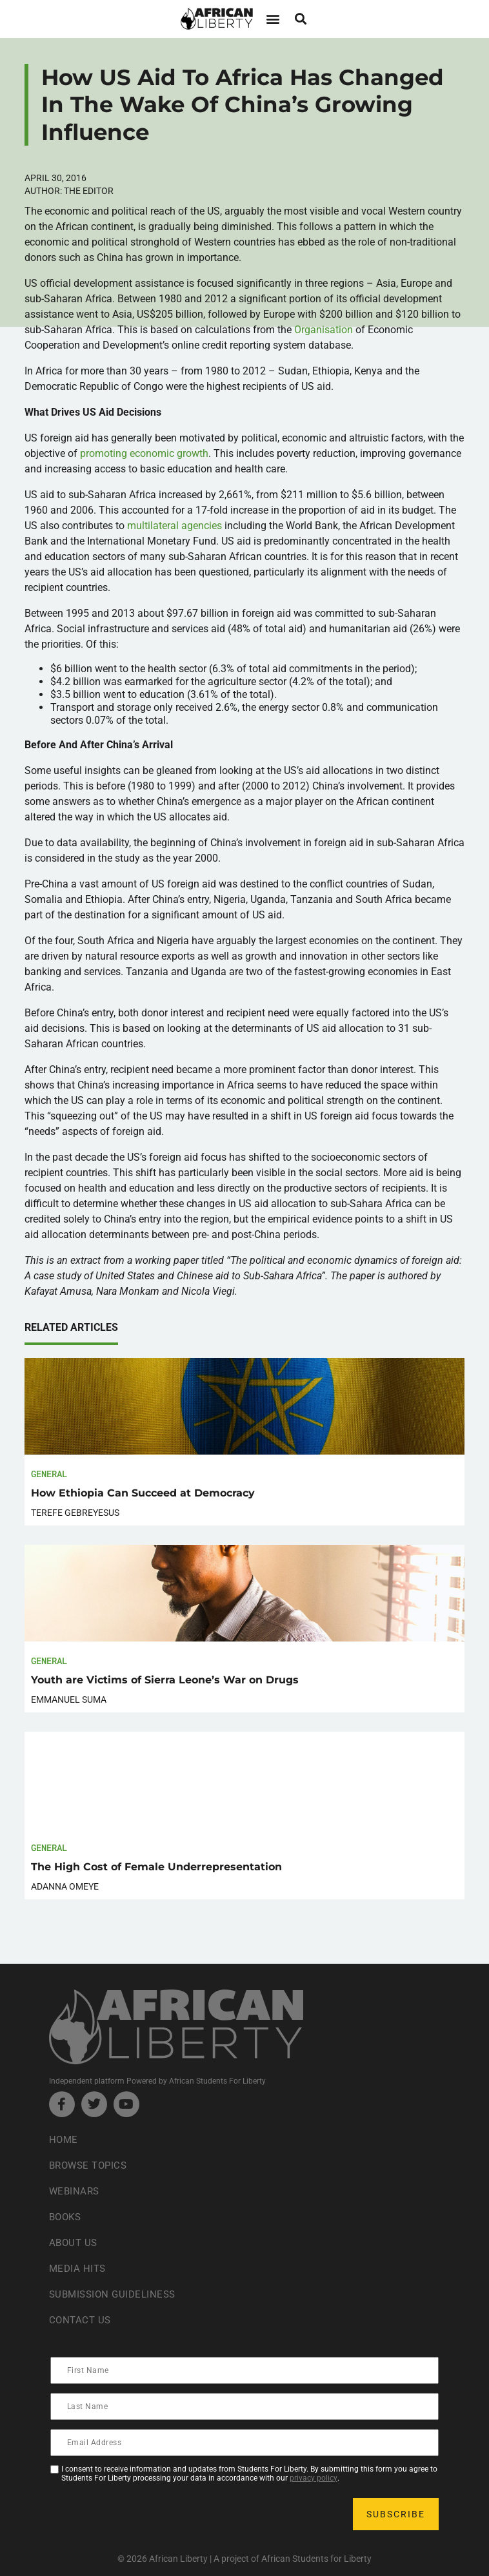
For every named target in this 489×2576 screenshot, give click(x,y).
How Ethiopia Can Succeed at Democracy (143, 1493)
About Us (74, 2242)
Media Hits (78, 2268)
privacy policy (313, 2478)
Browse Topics (91, 2165)
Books (67, 2217)
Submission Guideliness (116, 2294)
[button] (272, 19)
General (49, 1473)
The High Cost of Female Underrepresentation (156, 1867)
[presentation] (150, 2514)
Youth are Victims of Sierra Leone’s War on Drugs (165, 1680)
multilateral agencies (174, 525)
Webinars (75, 2191)
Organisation (323, 330)
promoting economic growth (144, 453)
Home (64, 2139)
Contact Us (81, 2320)
